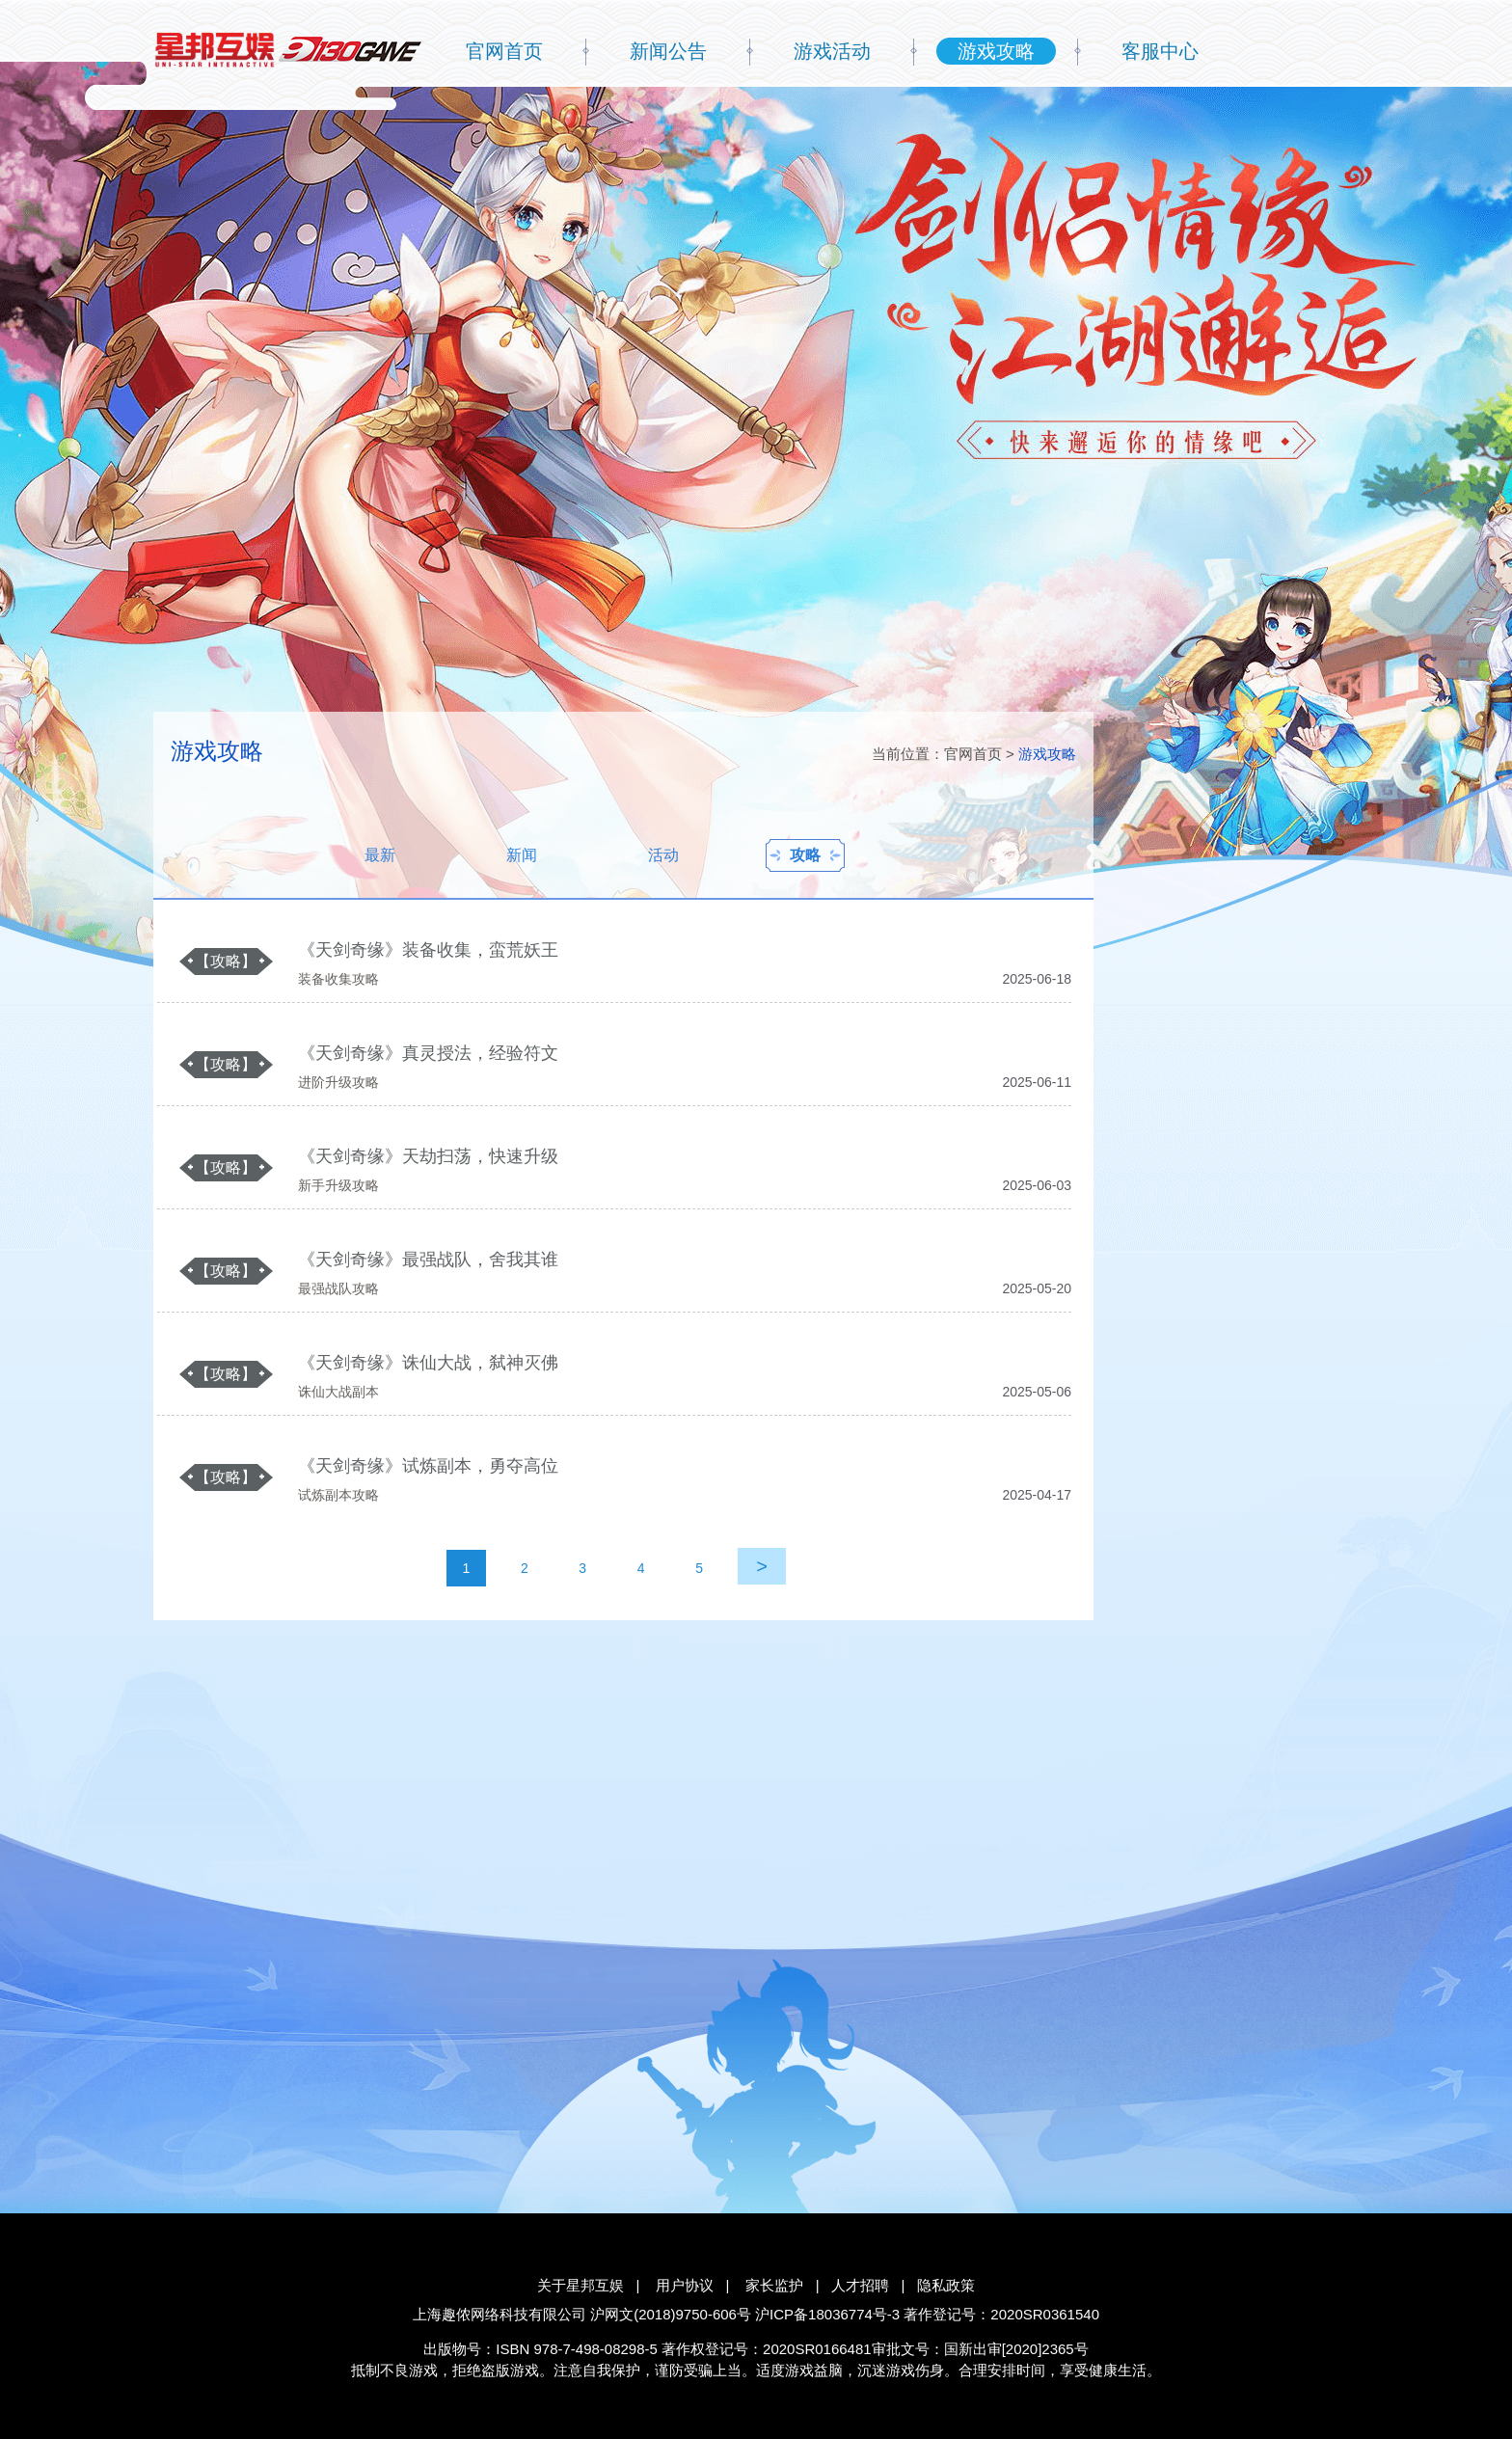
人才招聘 (860, 2285)
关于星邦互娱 (580, 2285)
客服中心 (1160, 51)
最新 (379, 855)
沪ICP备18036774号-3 (827, 2314)
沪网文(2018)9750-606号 (670, 2314)
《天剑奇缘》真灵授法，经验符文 (428, 1053)
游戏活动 (832, 51)
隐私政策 (946, 2285)
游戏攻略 (996, 51)
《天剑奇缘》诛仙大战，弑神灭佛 (428, 1362)
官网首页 (504, 51)
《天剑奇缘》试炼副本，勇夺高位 (428, 1466)
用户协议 (685, 2285)
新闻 (521, 855)
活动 (663, 855)
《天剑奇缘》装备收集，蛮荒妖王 (428, 950)
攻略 (805, 855)
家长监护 (774, 2285)
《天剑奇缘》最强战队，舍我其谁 (428, 1259)
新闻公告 (668, 51)
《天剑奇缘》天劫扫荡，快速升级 (428, 1156)
